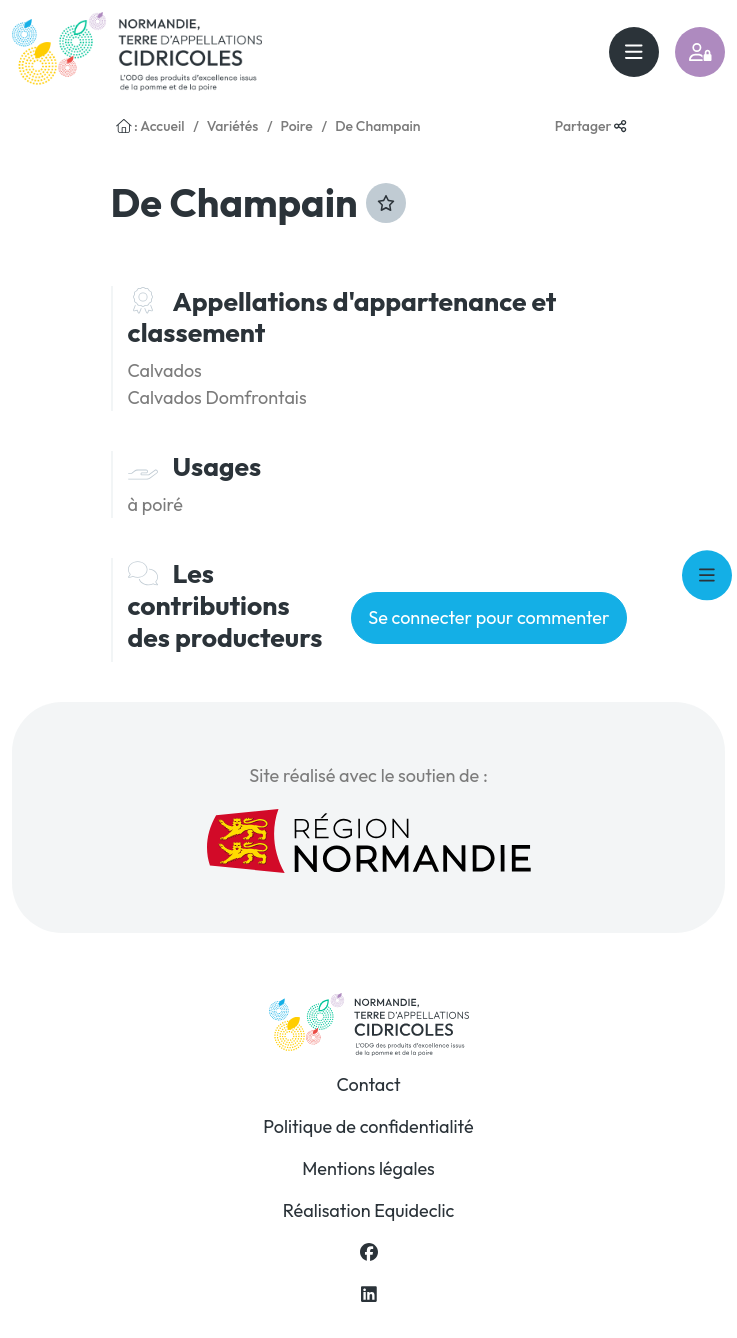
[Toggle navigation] (634, 52)
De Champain (377, 126)
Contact (368, 1084)
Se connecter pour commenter (488, 617)
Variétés (232, 126)
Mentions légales (368, 1168)
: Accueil (150, 126)
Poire (297, 126)
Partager (591, 126)
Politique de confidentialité (368, 1126)
